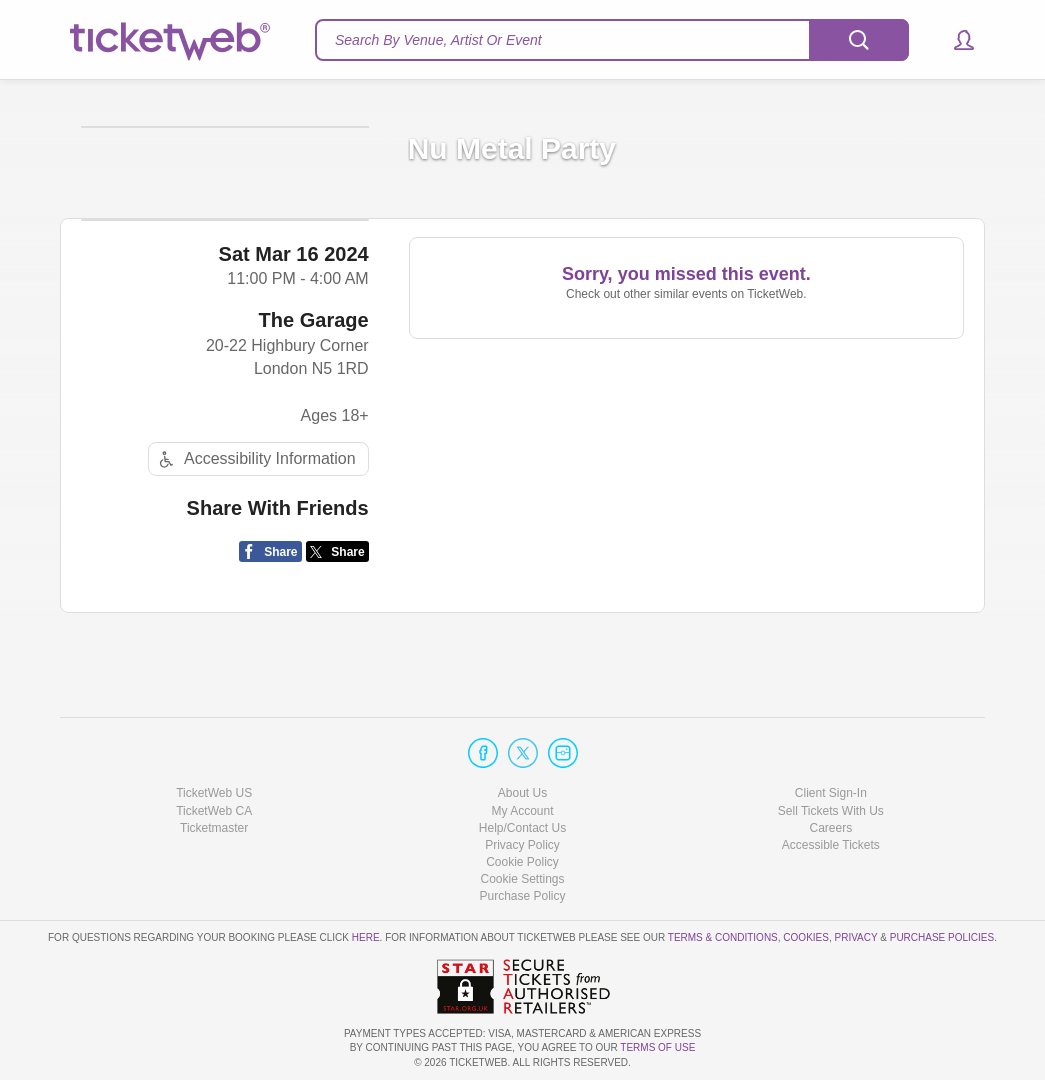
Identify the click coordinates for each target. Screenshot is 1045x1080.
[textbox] (612, 40)
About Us (522, 794)
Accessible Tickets (831, 845)
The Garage (314, 418)
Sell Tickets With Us (831, 811)
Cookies (806, 938)
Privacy (856, 938)
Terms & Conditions (723, 938)
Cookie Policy (522, 862)
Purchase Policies (942, 938)
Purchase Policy (522, 897)
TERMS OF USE (657, 1048)
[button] (954, 40)
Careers (830, 828)
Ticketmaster (214, 828)
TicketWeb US (214, 794)
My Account (522, 811)
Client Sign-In (831, 794)
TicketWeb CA (214, 811)
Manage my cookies (522, 880)
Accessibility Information (255, 556)
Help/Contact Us (522, 828)
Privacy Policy (522, 845)
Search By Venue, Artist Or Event (438, 40)
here (366, 938)
